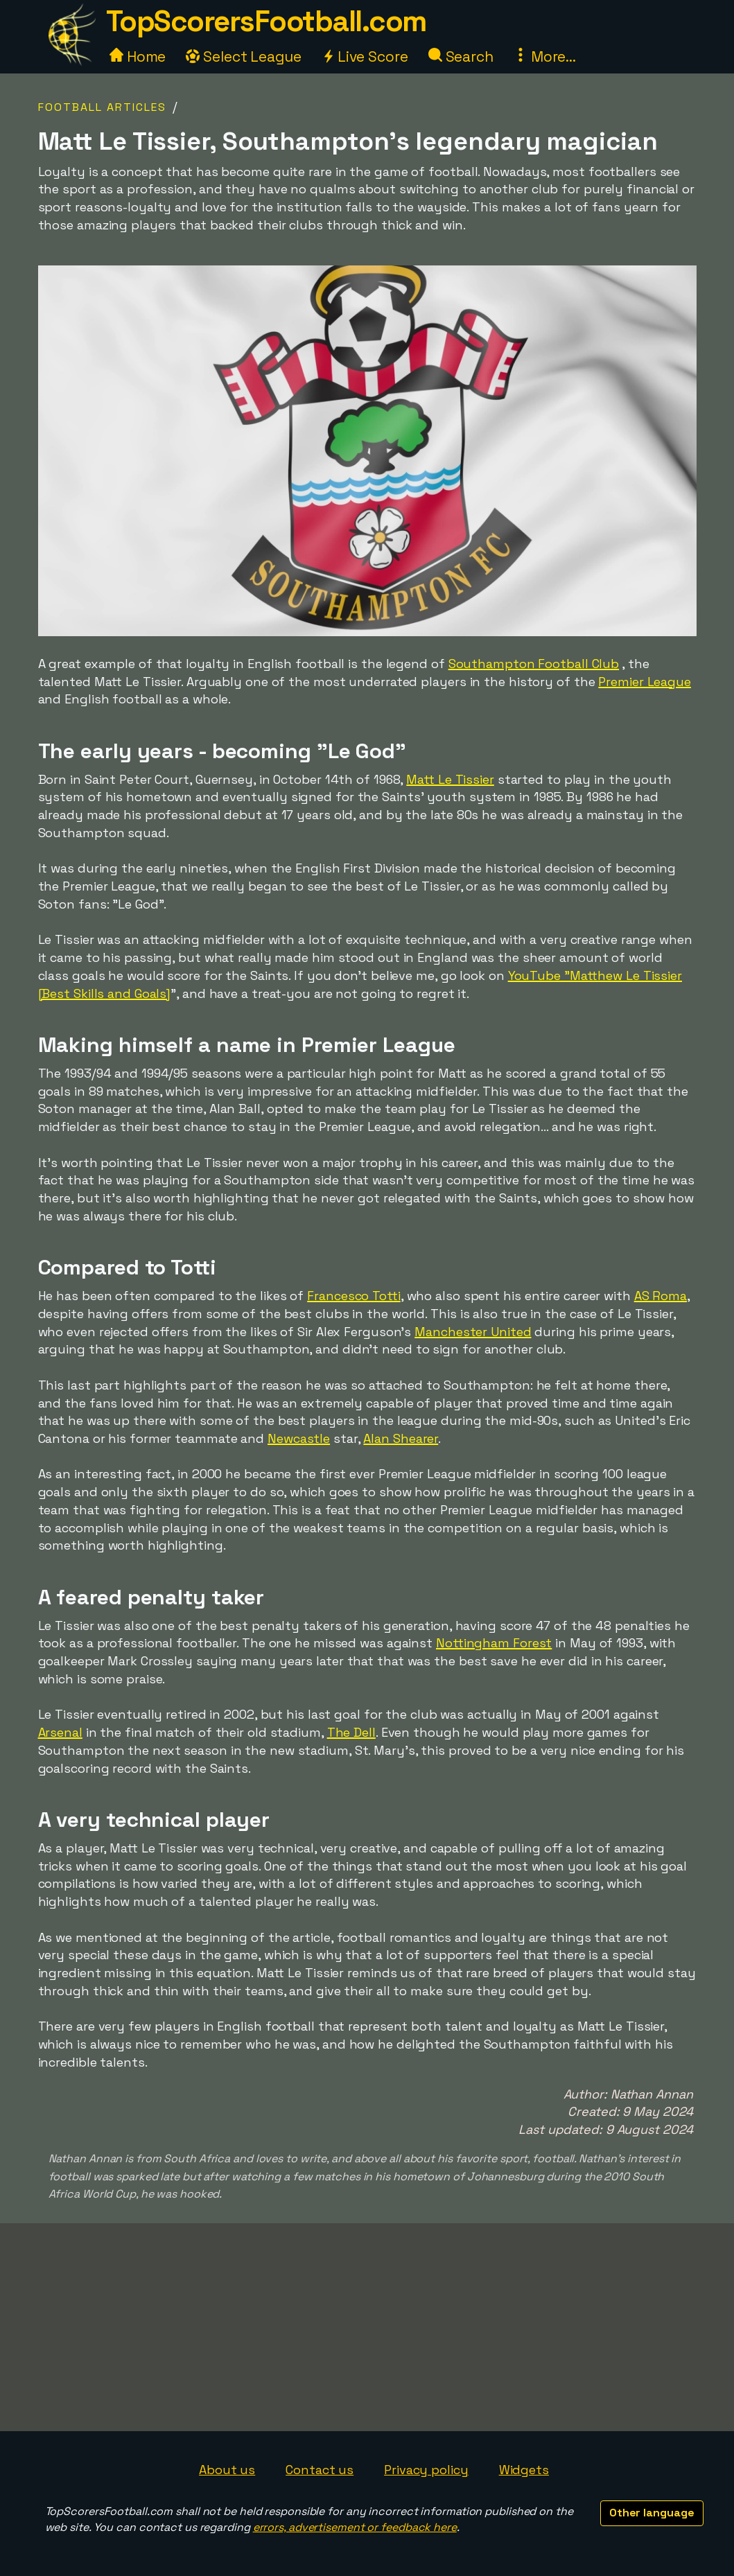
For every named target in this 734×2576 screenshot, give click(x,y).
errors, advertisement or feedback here (355, 2527)
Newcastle (299, 1438)
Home (138, 56)
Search (460, 56)
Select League (244, 56)
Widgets (524, 2470)
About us (227, 2470)
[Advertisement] (367, 2327)
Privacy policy (426, 2470)
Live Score (365, 56)
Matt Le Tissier (450, 779)
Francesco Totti (354, 1296)
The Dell (351, 1732)
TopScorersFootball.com (266, 21)
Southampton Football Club (534, 664)
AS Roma (660, 1296)
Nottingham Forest (494, 1643)
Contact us (319, 2470)
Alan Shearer (400, 1438)
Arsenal (60, 1732)
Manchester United (472, 1332)
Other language (651, 2512)
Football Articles (102, 107)
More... (545, 56)
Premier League (644, 682)
